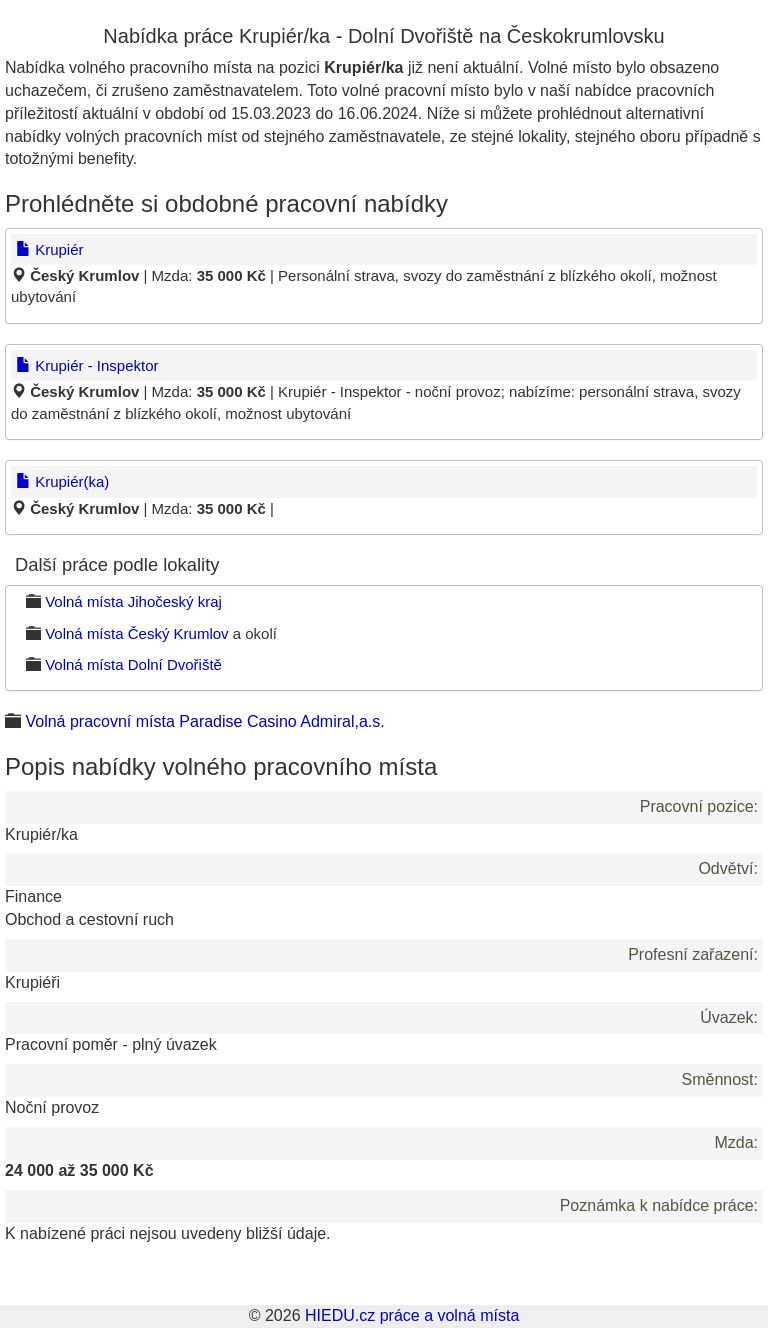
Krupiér (50, 249)
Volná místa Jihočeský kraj (133, 601)
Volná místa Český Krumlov (136, 633)
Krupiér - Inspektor (87, 365)
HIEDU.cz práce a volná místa (412, 1315)
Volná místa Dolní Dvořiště (133, 664)
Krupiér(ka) (62, 481)
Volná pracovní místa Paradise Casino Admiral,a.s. (204, 721)
